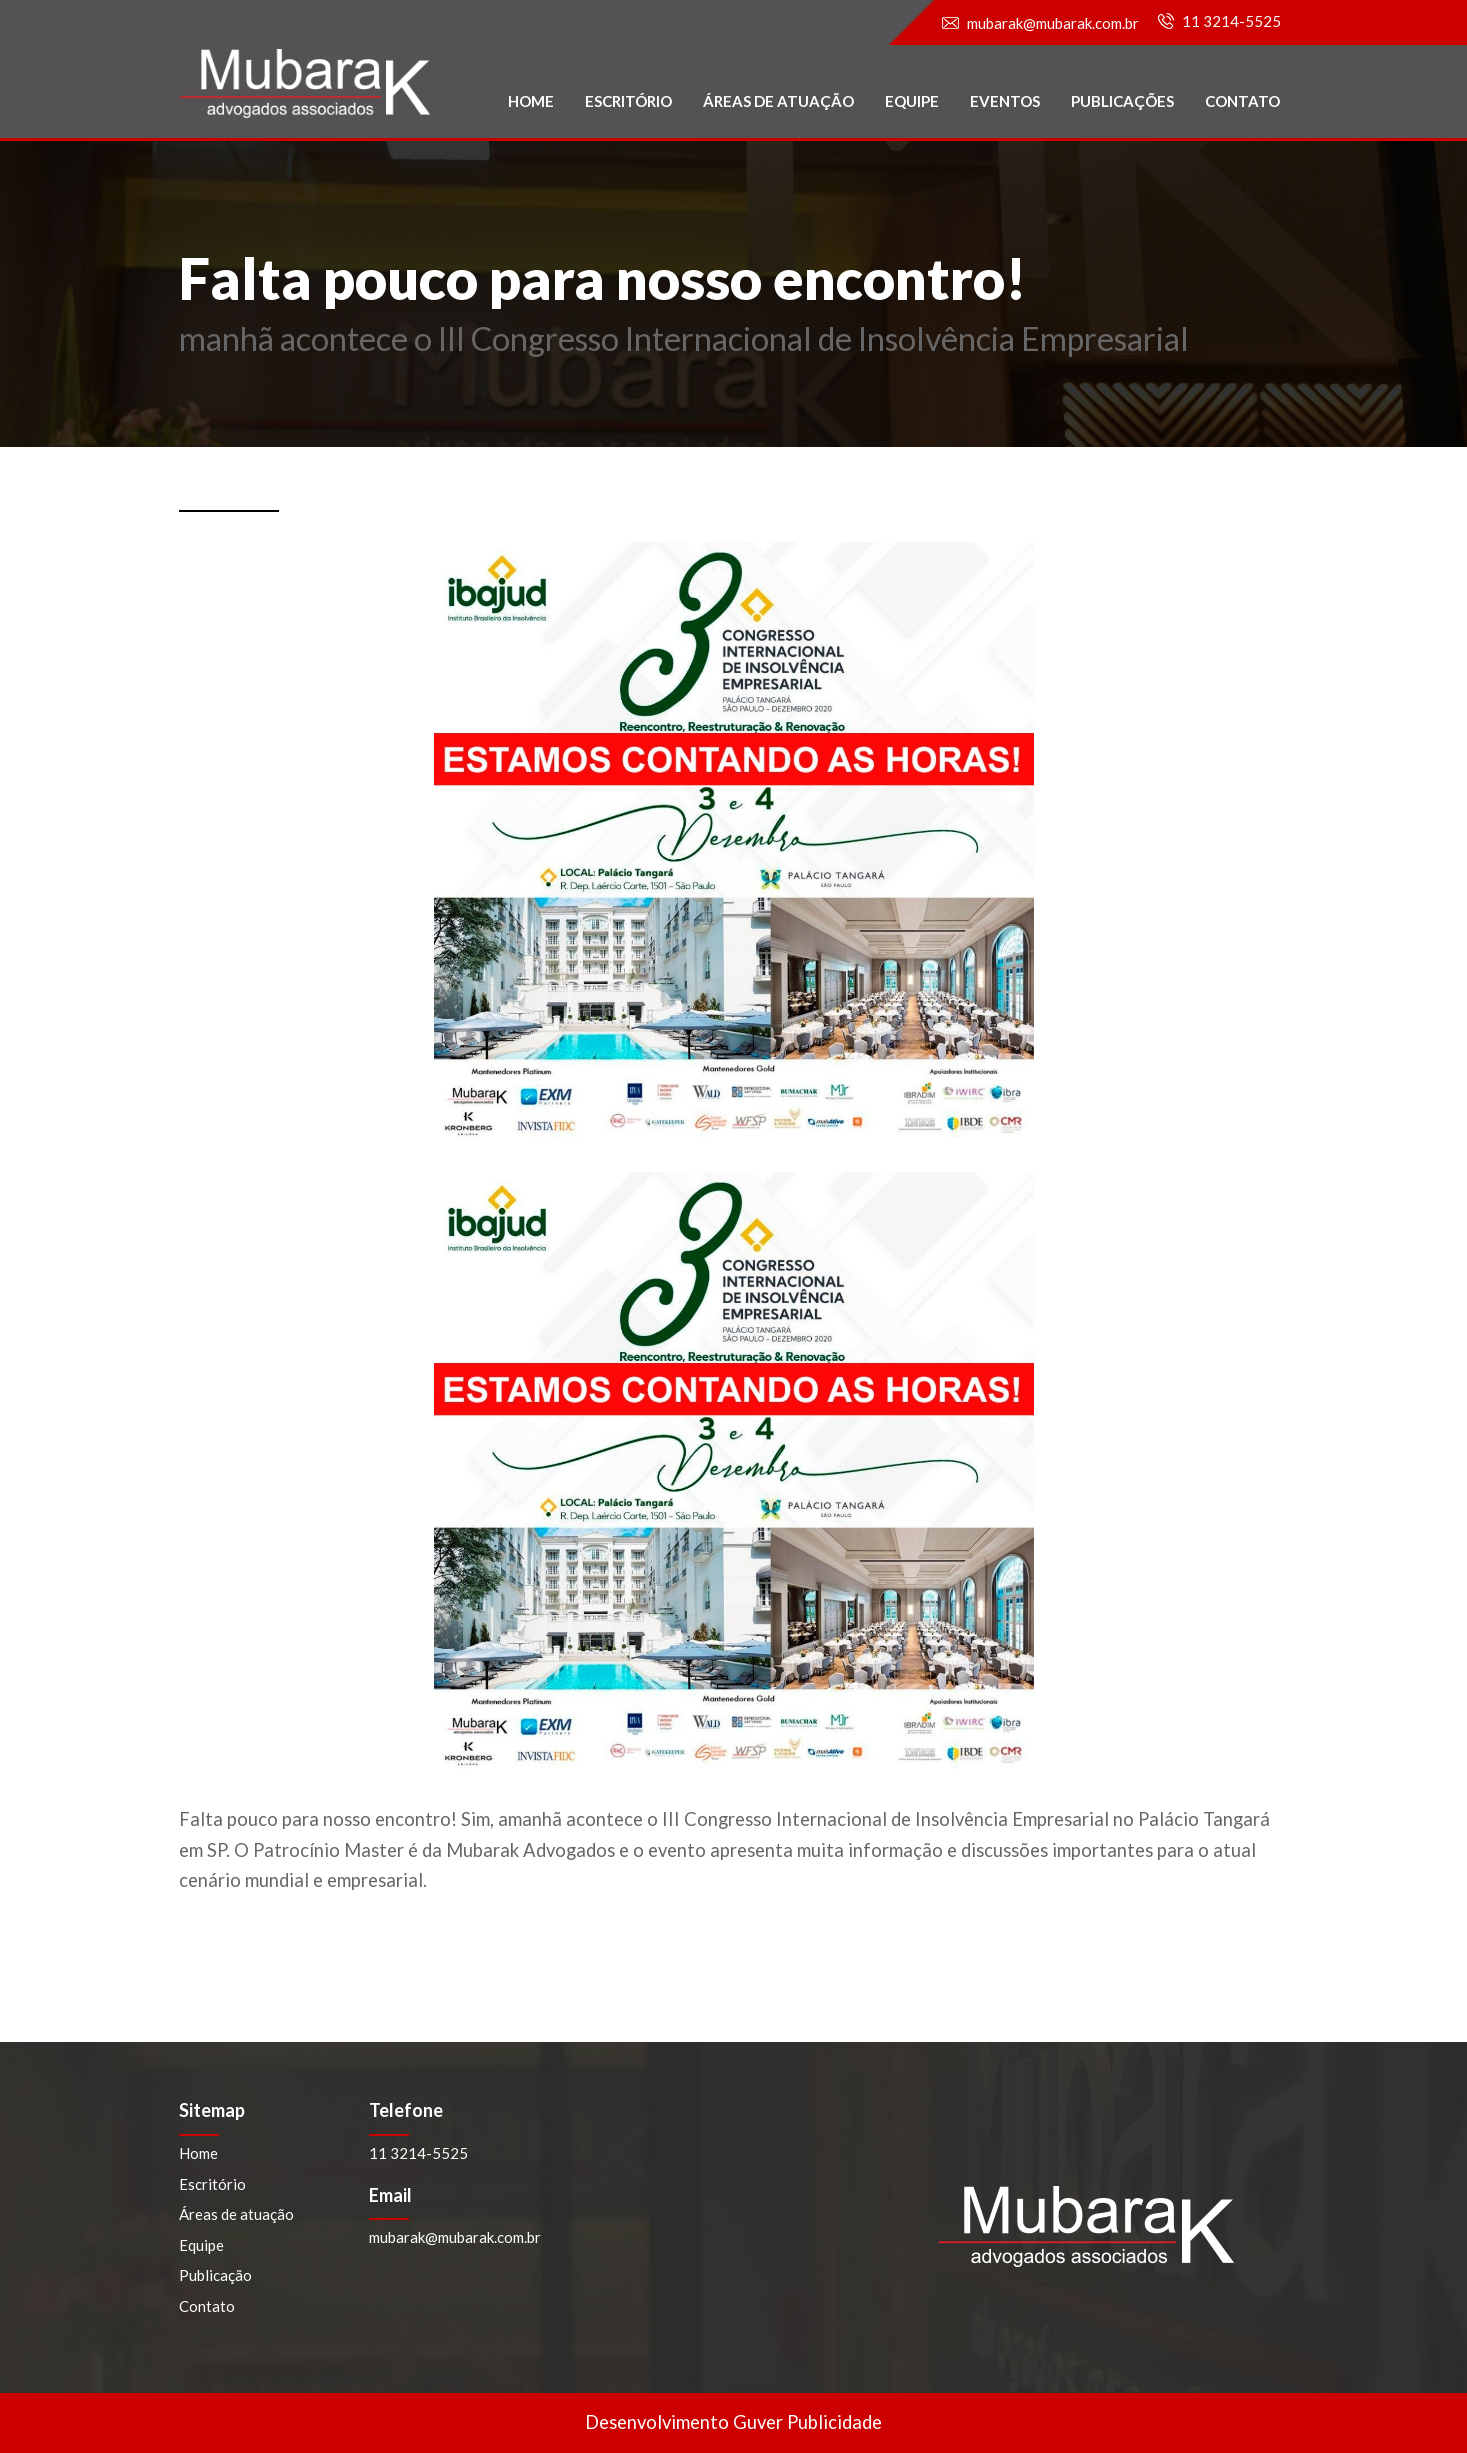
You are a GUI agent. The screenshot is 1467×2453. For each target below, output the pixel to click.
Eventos (1005, 101)
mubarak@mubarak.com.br (1053, 23)
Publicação (215, 2275)
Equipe (912, 101)
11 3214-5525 (1231, 21)
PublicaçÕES (1122, 101)
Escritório (628, 101)
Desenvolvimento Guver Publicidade (733, 2422)
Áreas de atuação (778, 101)
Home (531, 101)
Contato (1242, 101)
